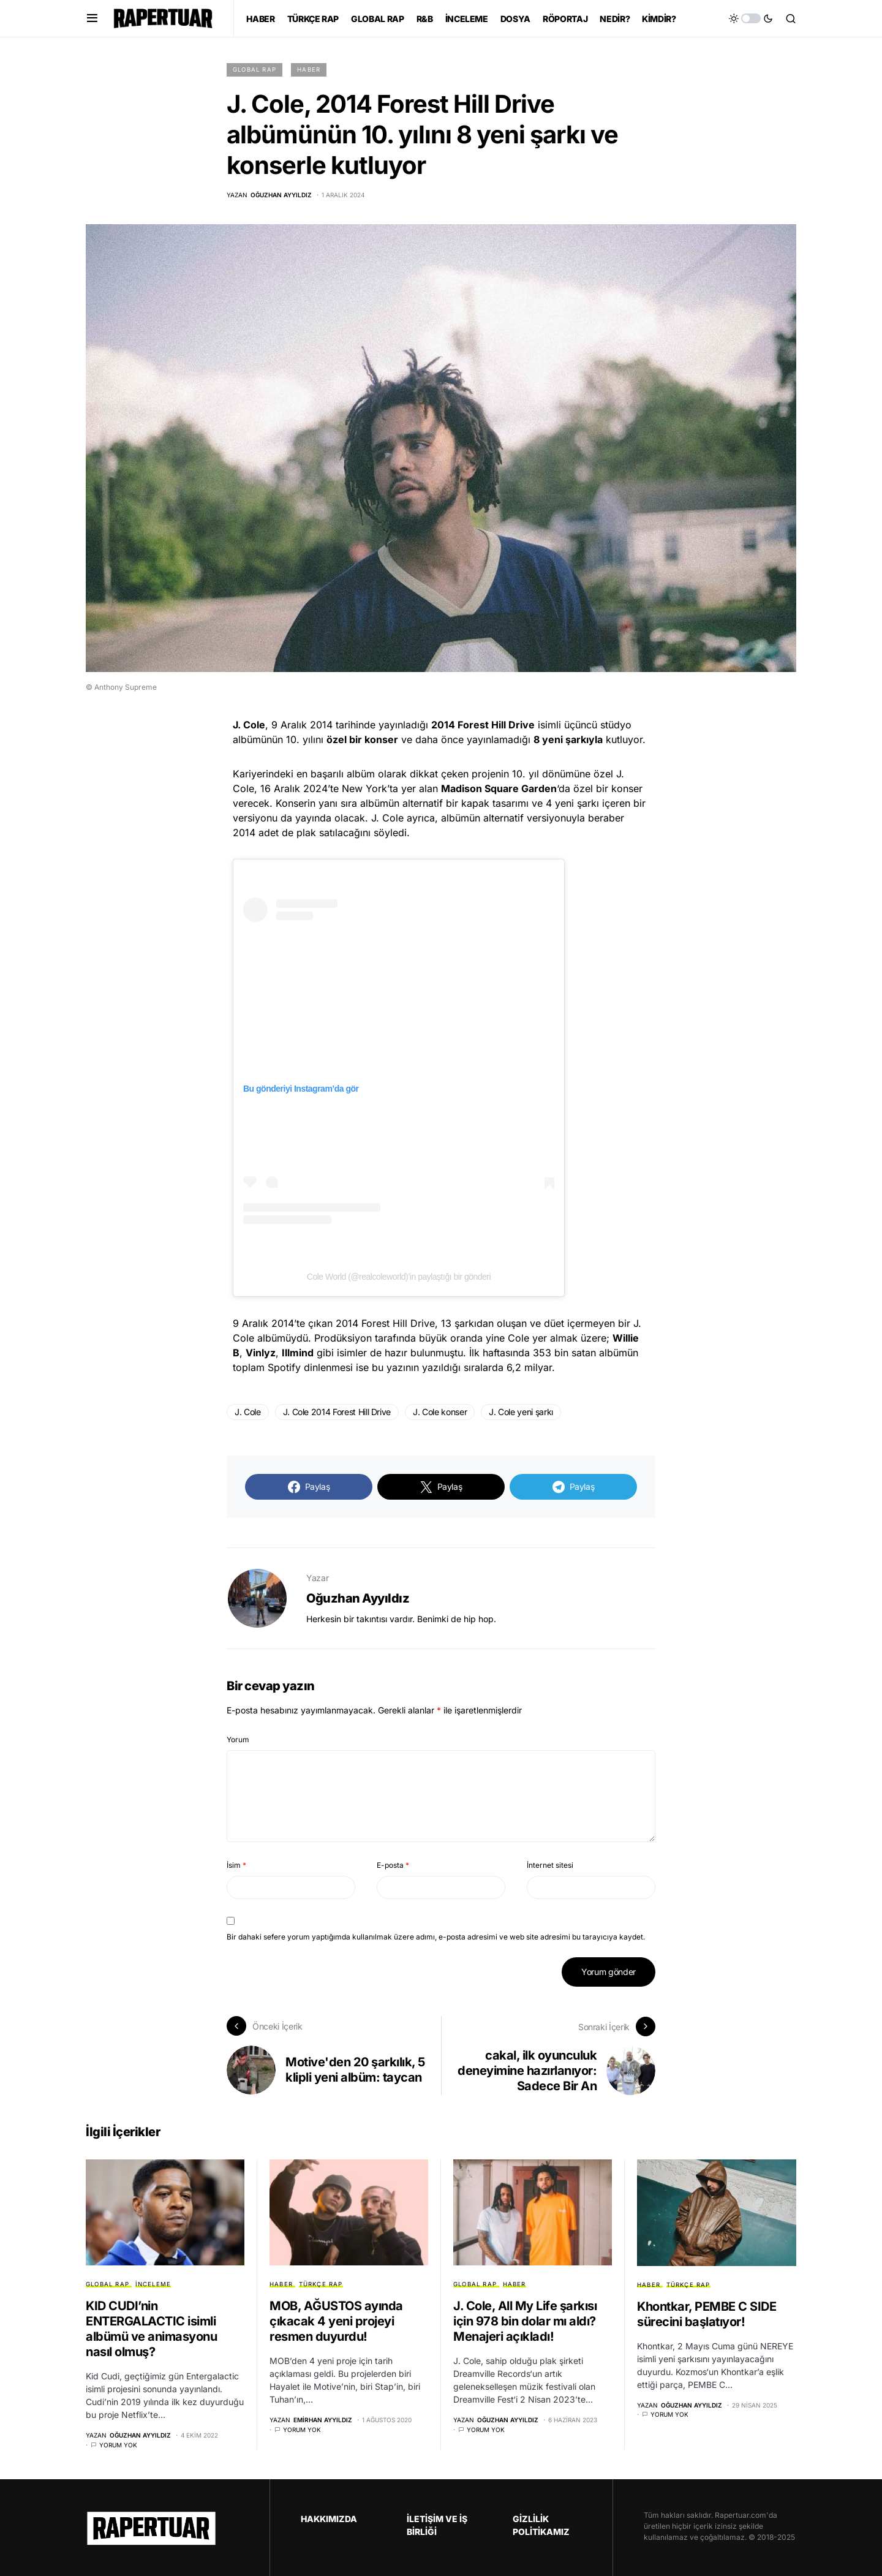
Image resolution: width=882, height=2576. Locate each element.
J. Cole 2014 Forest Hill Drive (337, 1412)
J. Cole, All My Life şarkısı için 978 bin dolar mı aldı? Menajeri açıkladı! (525, 2320)
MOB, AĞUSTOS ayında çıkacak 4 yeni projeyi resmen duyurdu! (336, 2320)
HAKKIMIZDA (329, 2517)
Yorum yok (118, 2443)
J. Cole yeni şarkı (521, 1412)
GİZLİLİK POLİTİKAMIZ (541, 2524)
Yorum (238, 1739)
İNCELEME (153, 2283)
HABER (308, 69)
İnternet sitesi (550, 1865)
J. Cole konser (440, 1412)
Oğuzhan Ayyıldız (357, 1598)
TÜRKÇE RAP (321, 2283)
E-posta (393, 1865)
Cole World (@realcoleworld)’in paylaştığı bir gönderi (399, 1277)
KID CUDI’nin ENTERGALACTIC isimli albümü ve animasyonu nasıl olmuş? (151, 2328)
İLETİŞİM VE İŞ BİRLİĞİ (437, 2524)
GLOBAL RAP (254, 69)
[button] (92, 18)
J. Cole (248, 1412)
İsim (236, 1865)
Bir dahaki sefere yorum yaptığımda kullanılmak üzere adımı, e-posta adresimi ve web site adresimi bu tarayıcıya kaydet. (436, 1936)
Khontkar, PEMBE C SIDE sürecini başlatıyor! (706, 2313)
